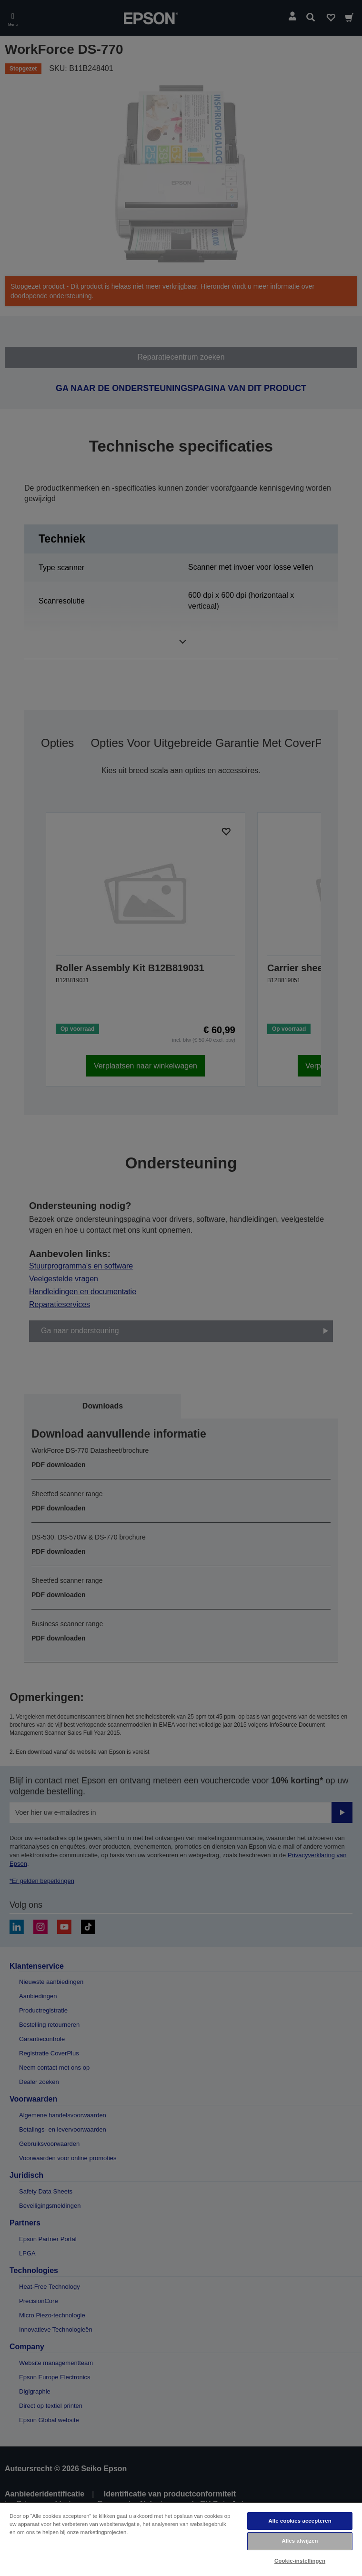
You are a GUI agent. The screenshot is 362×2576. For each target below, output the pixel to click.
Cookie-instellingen (299, 2561)
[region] (181, 2539)
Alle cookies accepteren (299, 2521)
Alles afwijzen (300, 2541)
